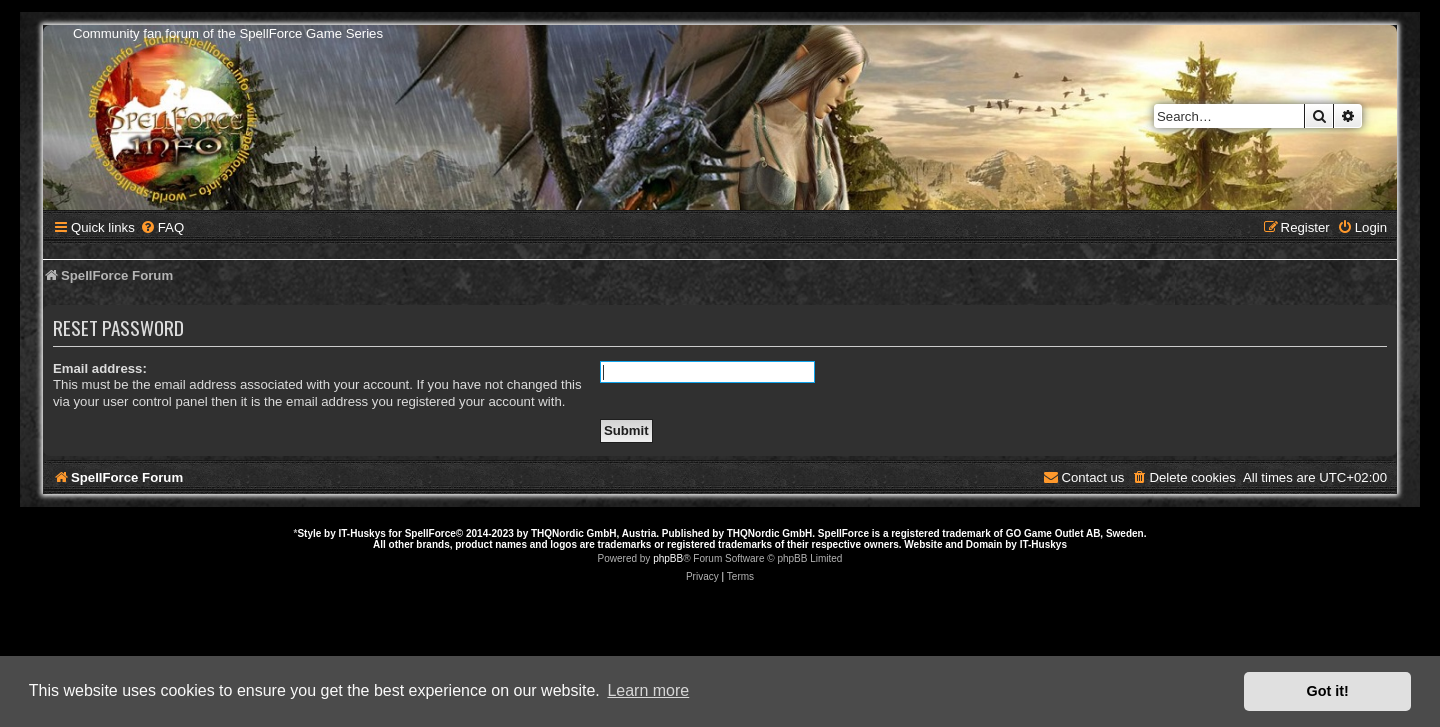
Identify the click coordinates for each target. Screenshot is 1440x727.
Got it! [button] (1328, 691)
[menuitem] (162, 227)
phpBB (668, 558)
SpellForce (430, 533)
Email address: (100, 368)
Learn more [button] (648, 690)
